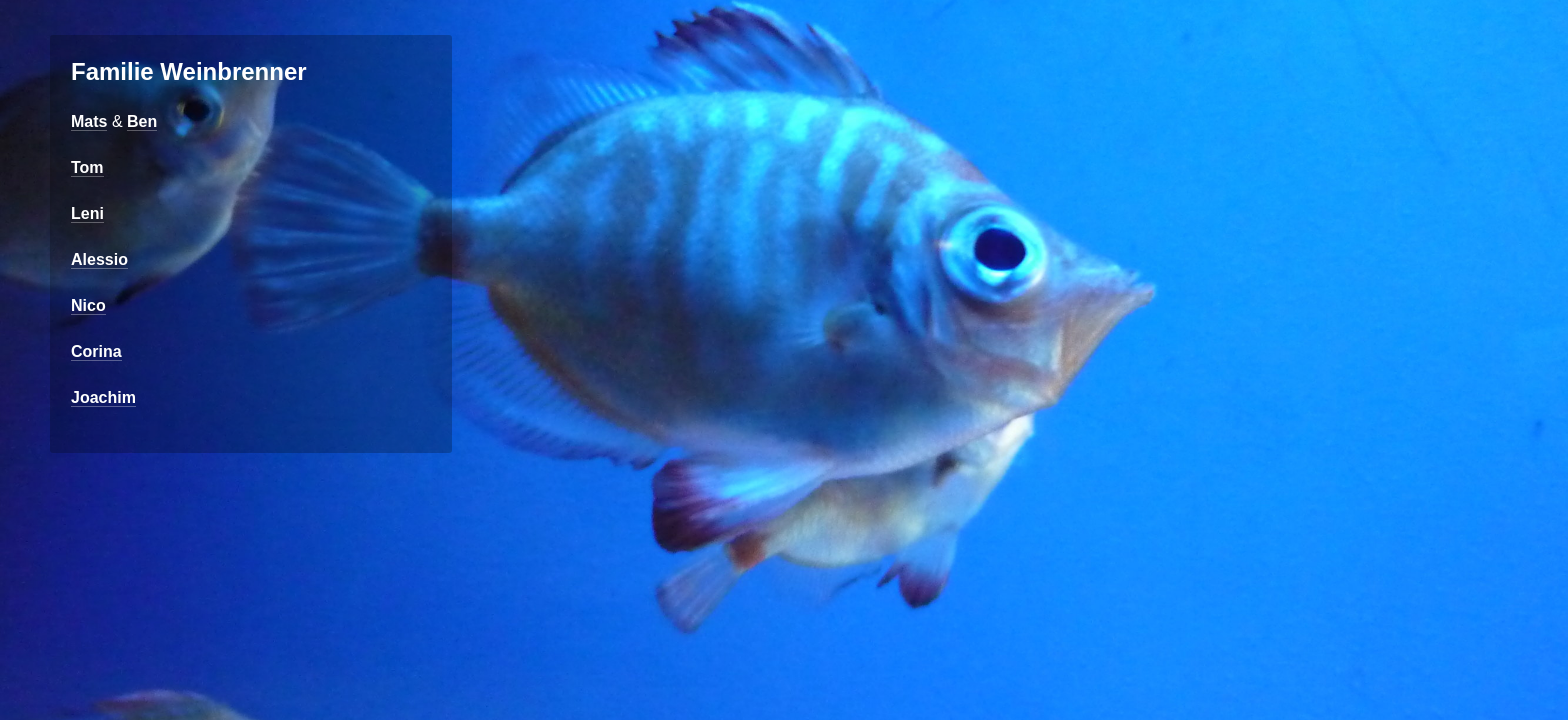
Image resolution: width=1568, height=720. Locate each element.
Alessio (99, 259)
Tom (87, 167)
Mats (89, 121)
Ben (142, 121)
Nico (88, 305)
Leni (87, 213)
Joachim (103, 397)
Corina (96, 351)
